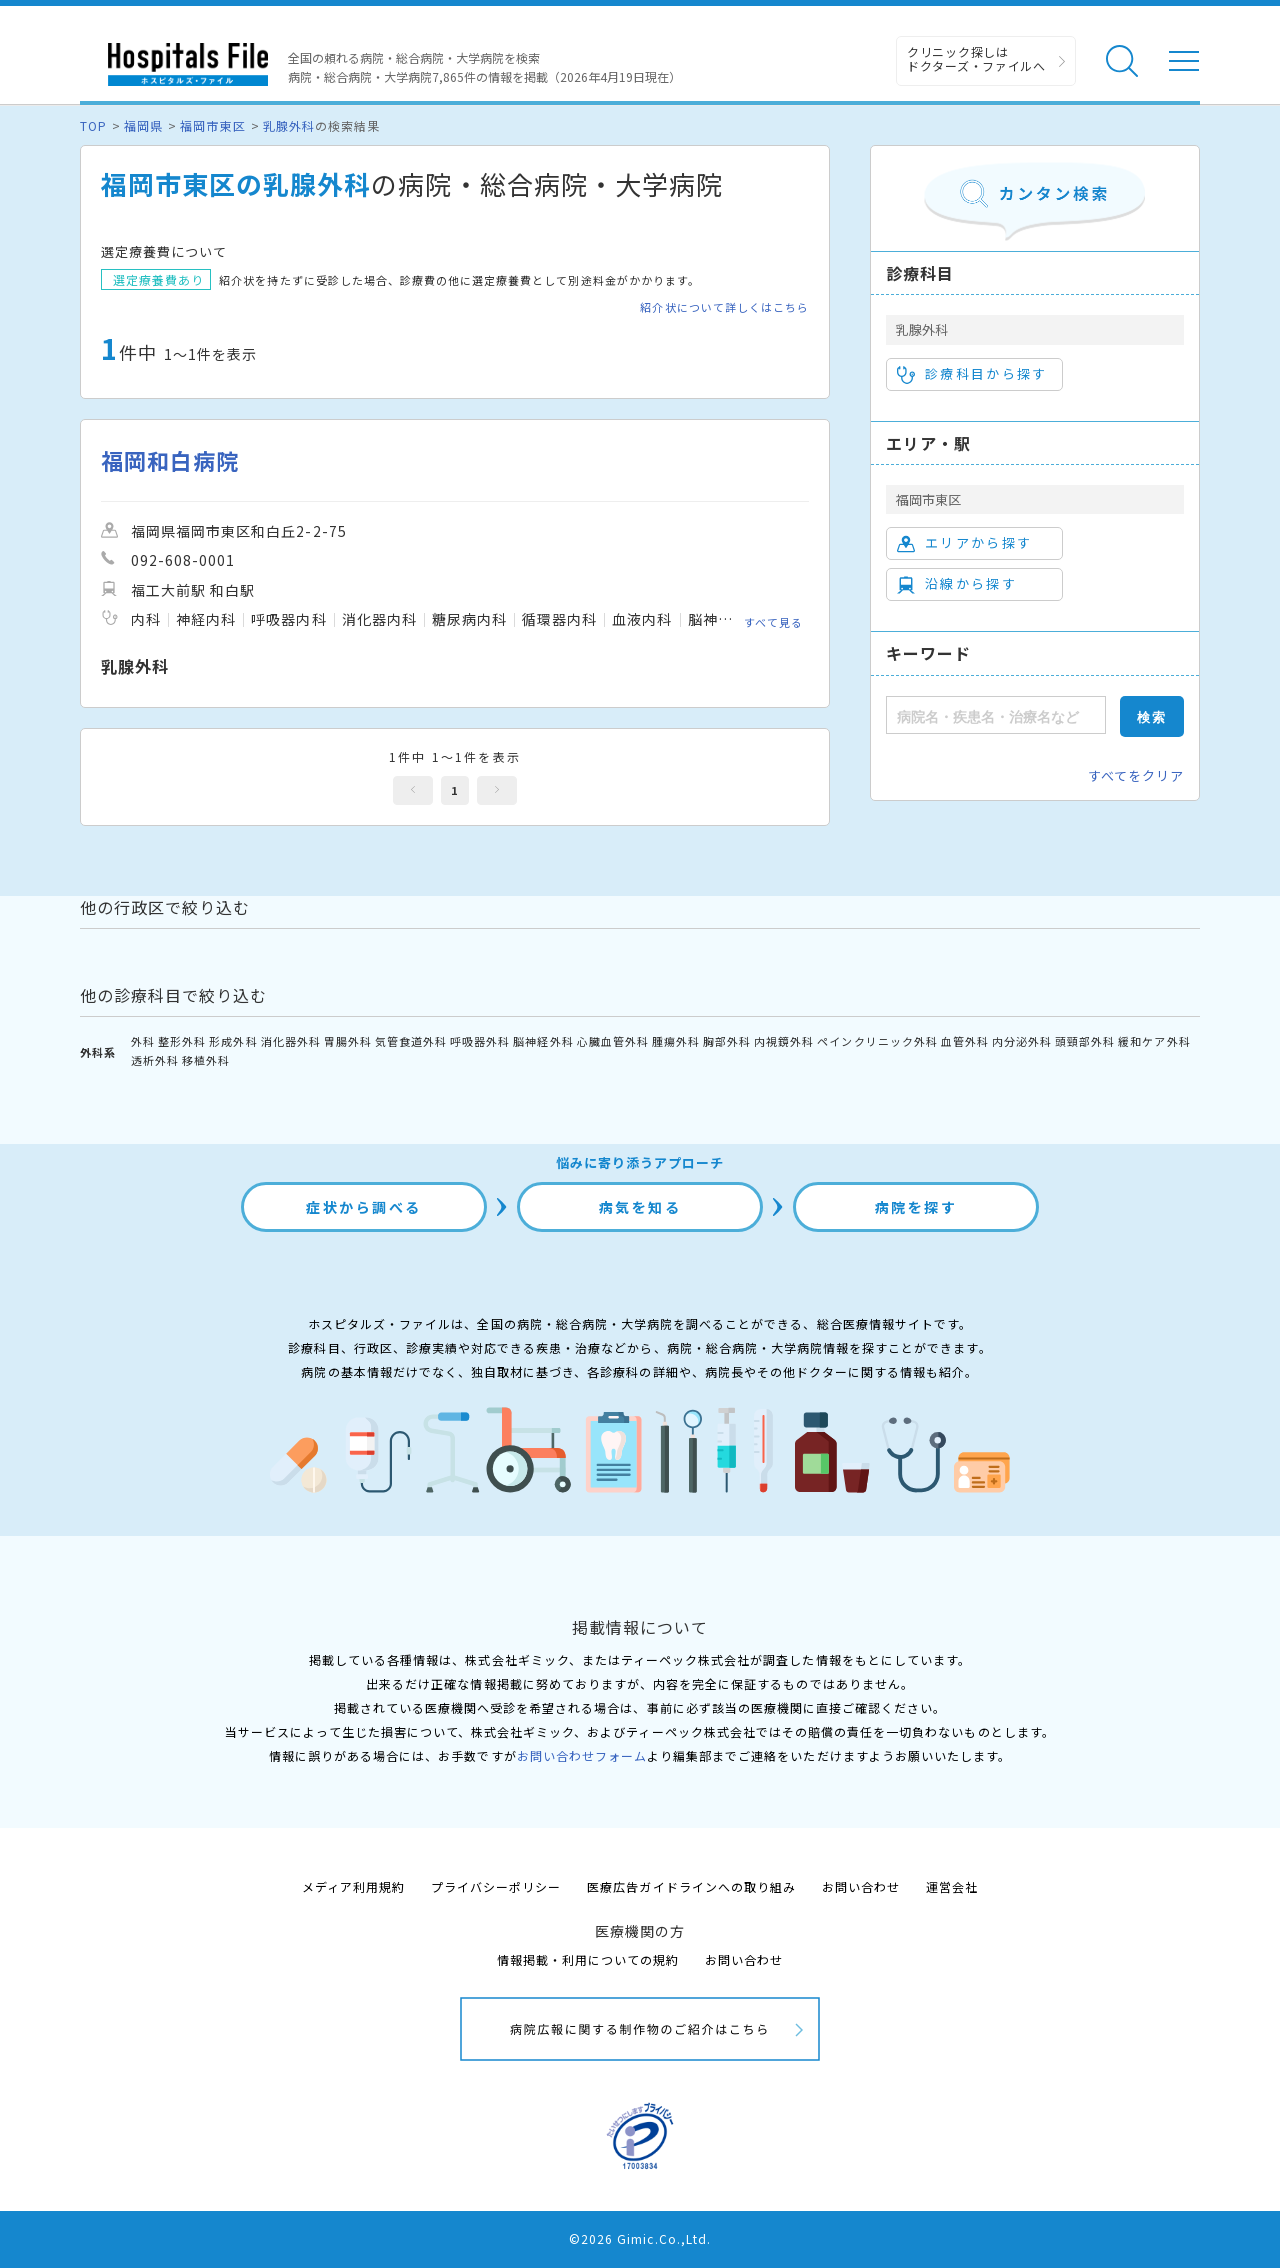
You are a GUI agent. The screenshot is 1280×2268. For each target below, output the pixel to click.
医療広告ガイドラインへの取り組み (691, 1886)
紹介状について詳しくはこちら (724, 307)
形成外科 (233, 1041)
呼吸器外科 (480, 1041)
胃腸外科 (348, 1041)
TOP (93, 125)
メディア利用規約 (353, 1886)
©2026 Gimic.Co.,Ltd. (640, 2238)
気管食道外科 (411, 1041)
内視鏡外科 (784, 1041)
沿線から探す (957, 584)
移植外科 (206, 1060)
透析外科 (155, 1060)
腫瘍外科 (676, 1041)
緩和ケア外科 (1154, 1041)
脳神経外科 (543, 1041)
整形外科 (182, 1041)
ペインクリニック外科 (877, 1041)
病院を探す (916, 1207)
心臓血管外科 (613, 1041)
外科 (143, 1041)
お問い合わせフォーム (582, 1755)
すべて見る (773, 622)
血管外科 (965, 1041)
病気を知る (640, 1207)
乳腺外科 (289, 125)
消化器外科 (291, 1041)
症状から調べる (364, 1207)
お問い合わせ (861, 1886)
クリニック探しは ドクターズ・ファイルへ (976, 58)
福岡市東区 (212, 125)
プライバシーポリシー (496, 1886)
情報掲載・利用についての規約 (588, 1959)
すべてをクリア (1136, 775)
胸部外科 (727, 1041)
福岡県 (143, 125)
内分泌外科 (1022, 1041)
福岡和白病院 (170, 460)
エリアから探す (964, 543)
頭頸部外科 (1085, 1041)
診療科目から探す (972, 374)
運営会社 (952, 1886)
